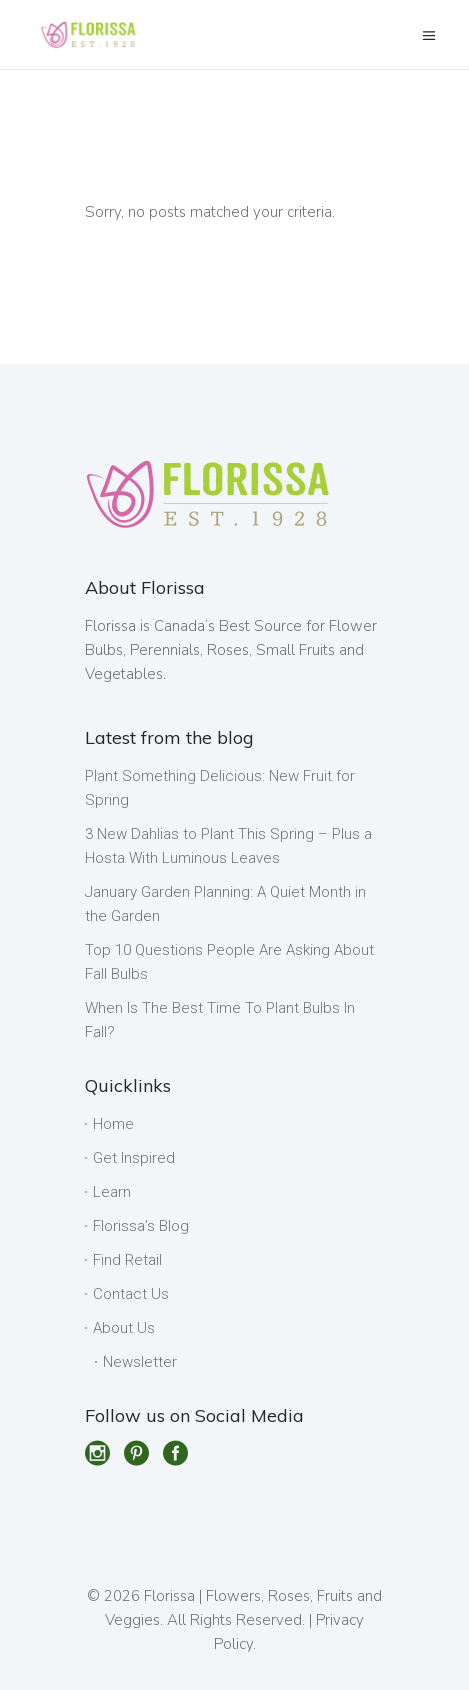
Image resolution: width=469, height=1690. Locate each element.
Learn (112, 1192)
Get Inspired (134, 1158)
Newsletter (140, 1362)
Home (113, 1124)
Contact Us (131, 1294)
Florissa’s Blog (141, 1226)
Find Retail (127, 1260)
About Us (124, 1328)
